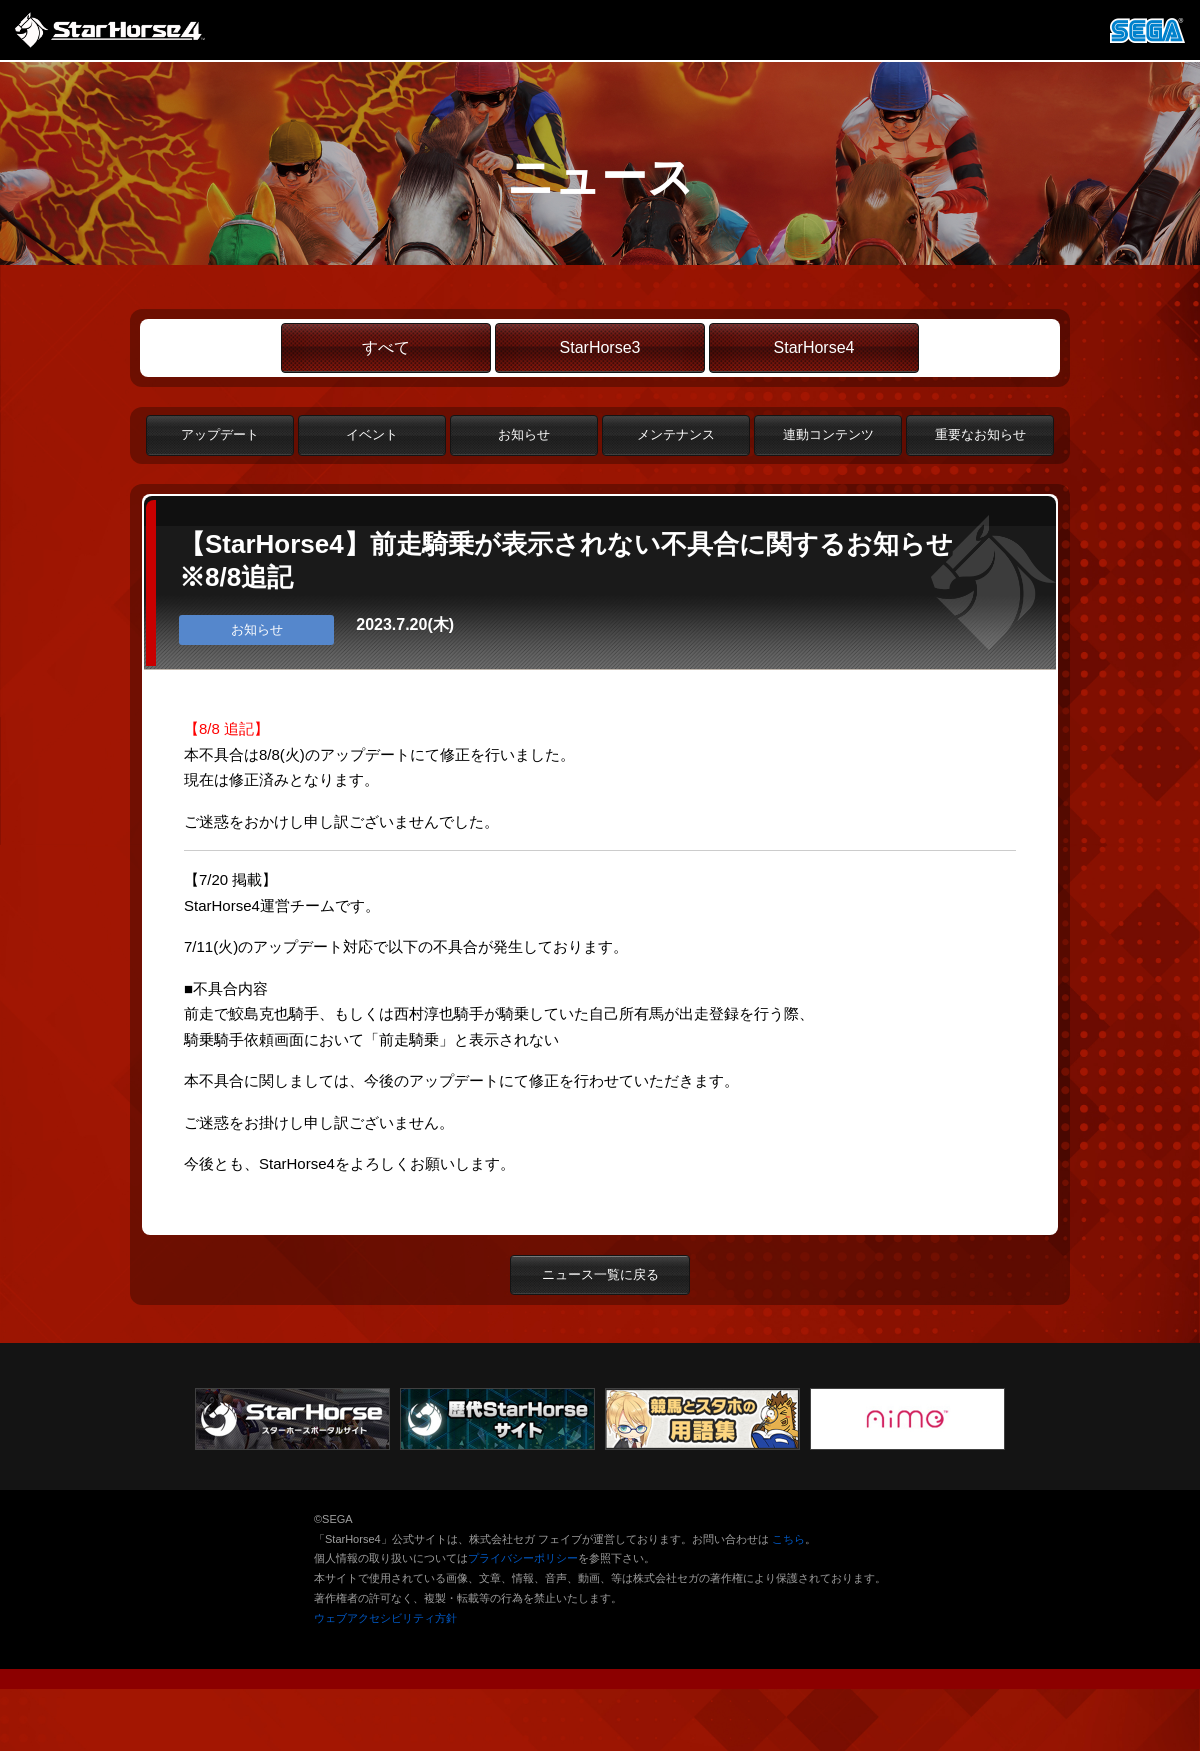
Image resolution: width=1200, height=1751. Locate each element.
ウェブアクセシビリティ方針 (385, 1618)
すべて (386, 347)
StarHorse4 (814, 347)
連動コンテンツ (828, 434)
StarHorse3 (600, 347)
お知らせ (524, 434)
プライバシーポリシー (523, 1558)
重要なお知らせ (980, 434)
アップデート (220, 434)
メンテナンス (676, 434)
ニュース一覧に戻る (600, 1274)
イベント (372, 434)
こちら (788, 1539)
